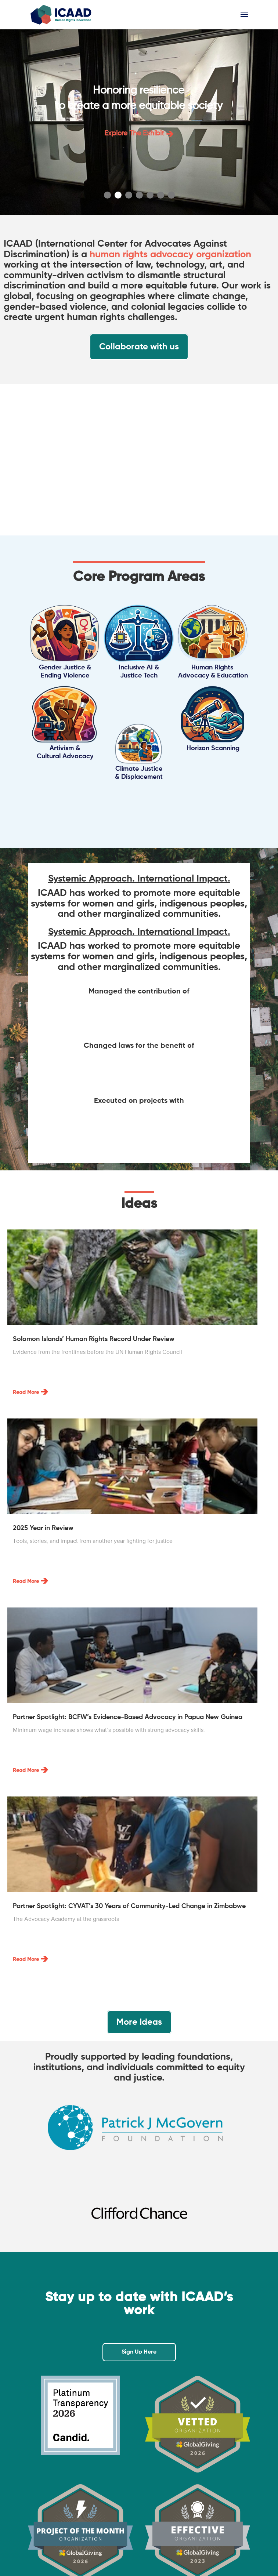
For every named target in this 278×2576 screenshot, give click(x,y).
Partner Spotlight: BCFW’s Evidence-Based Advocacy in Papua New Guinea (127, 1717)
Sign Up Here (139, 2352)
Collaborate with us (139, 346)
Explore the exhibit (139, 133)
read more (26, 1392)
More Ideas (139, 2022)
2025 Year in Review (43, 1528)
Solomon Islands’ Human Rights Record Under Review (93, 1339)
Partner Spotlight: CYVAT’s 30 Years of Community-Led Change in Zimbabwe (129, 1906)
